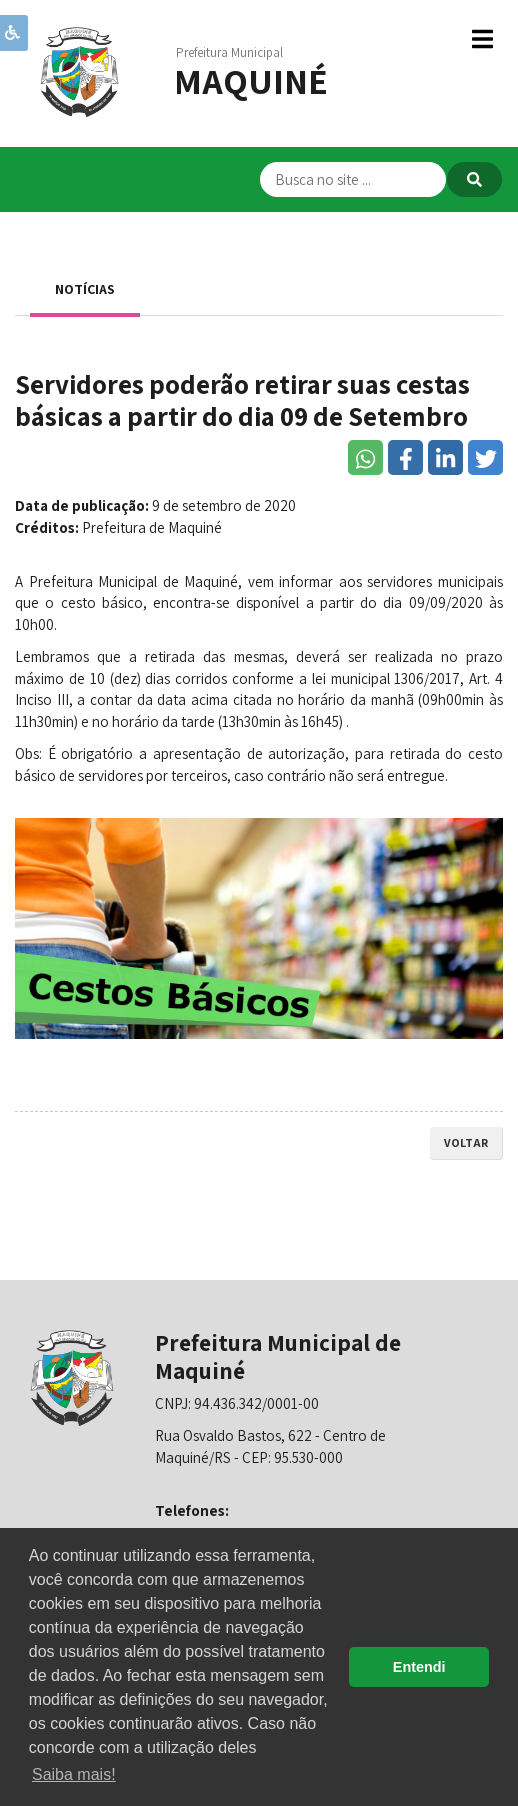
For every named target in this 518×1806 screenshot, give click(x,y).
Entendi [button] (419, 1667)
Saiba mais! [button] (74, 1774)
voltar (466, 1142)
